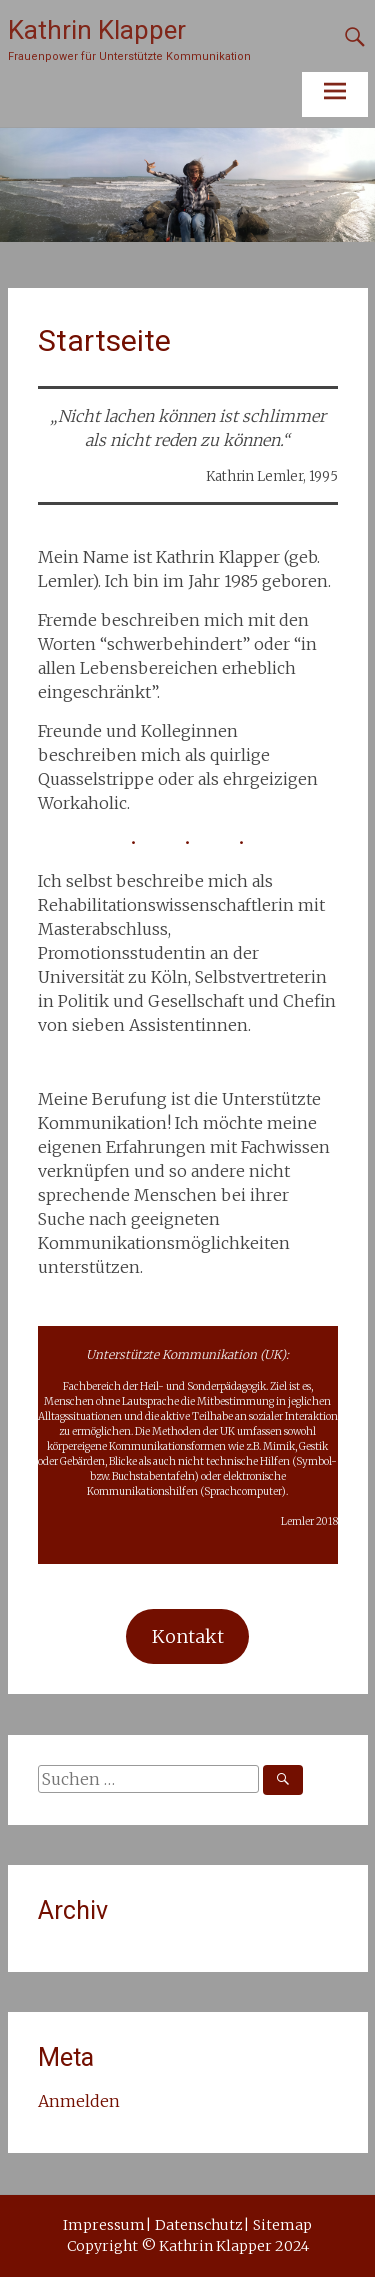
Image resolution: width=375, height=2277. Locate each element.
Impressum (104, 2225)
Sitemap (282, 2225)
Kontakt (188, 1636)
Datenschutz (199, 2225)
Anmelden (79, 2101)
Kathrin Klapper (97, 30)
